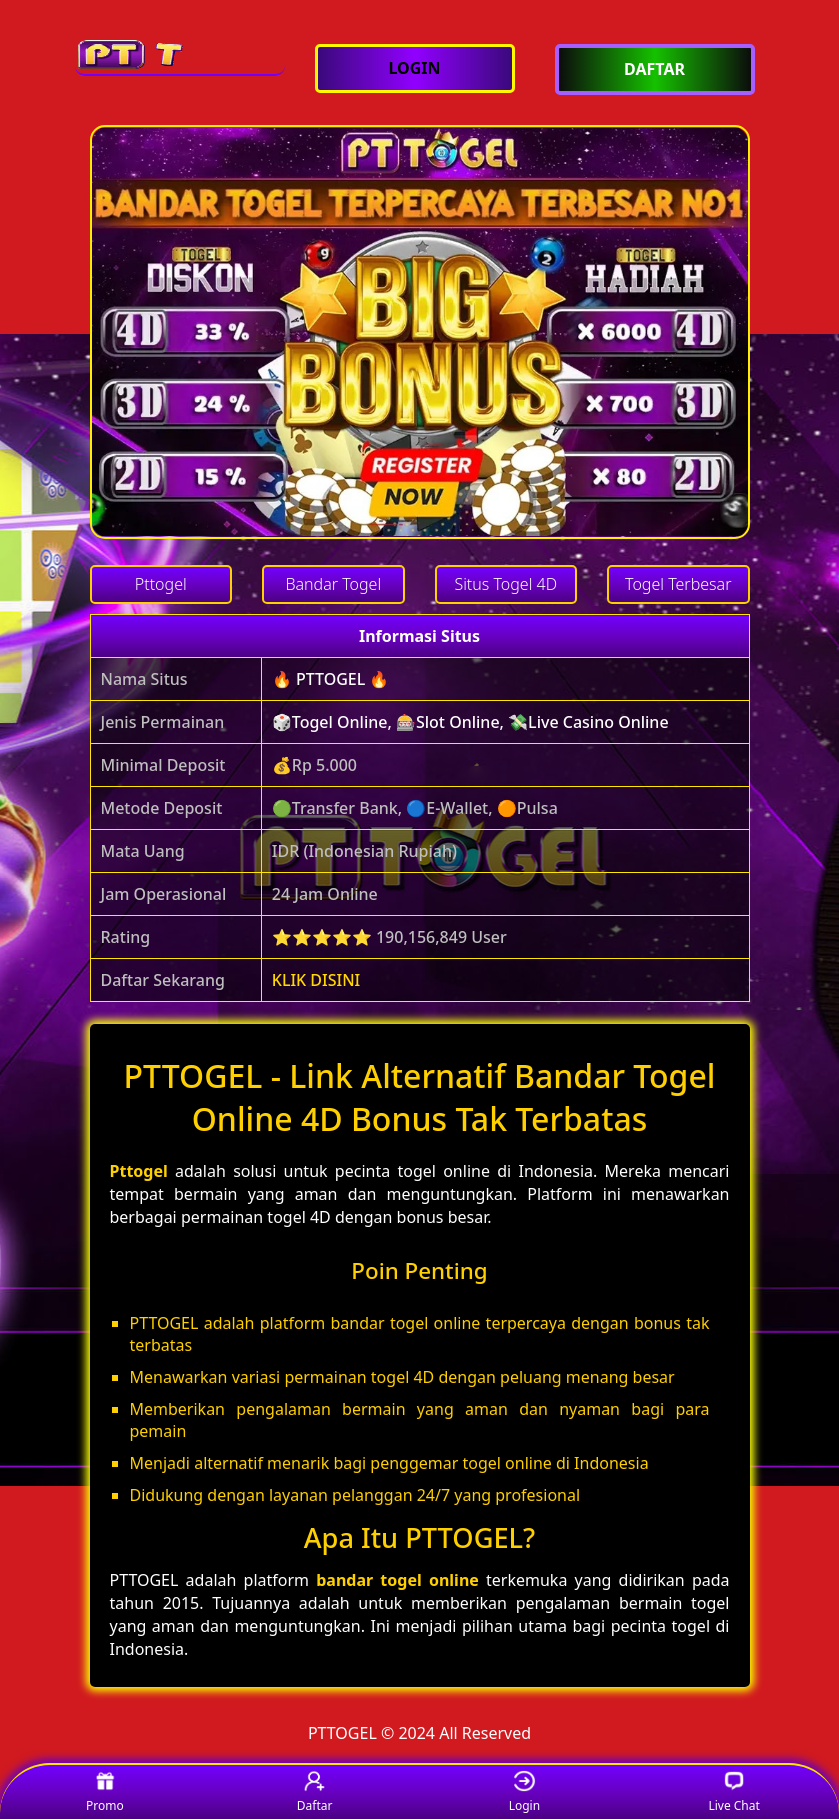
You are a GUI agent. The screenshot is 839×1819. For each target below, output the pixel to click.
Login (524, 1792)
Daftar (315, 1792)
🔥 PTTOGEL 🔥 (331, 679)
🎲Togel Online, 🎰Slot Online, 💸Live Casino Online (470, 722)
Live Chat (733, 1792)
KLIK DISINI (316, 980)
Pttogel (139, 1171)
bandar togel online (397, 1580)
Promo (105, 1792)
